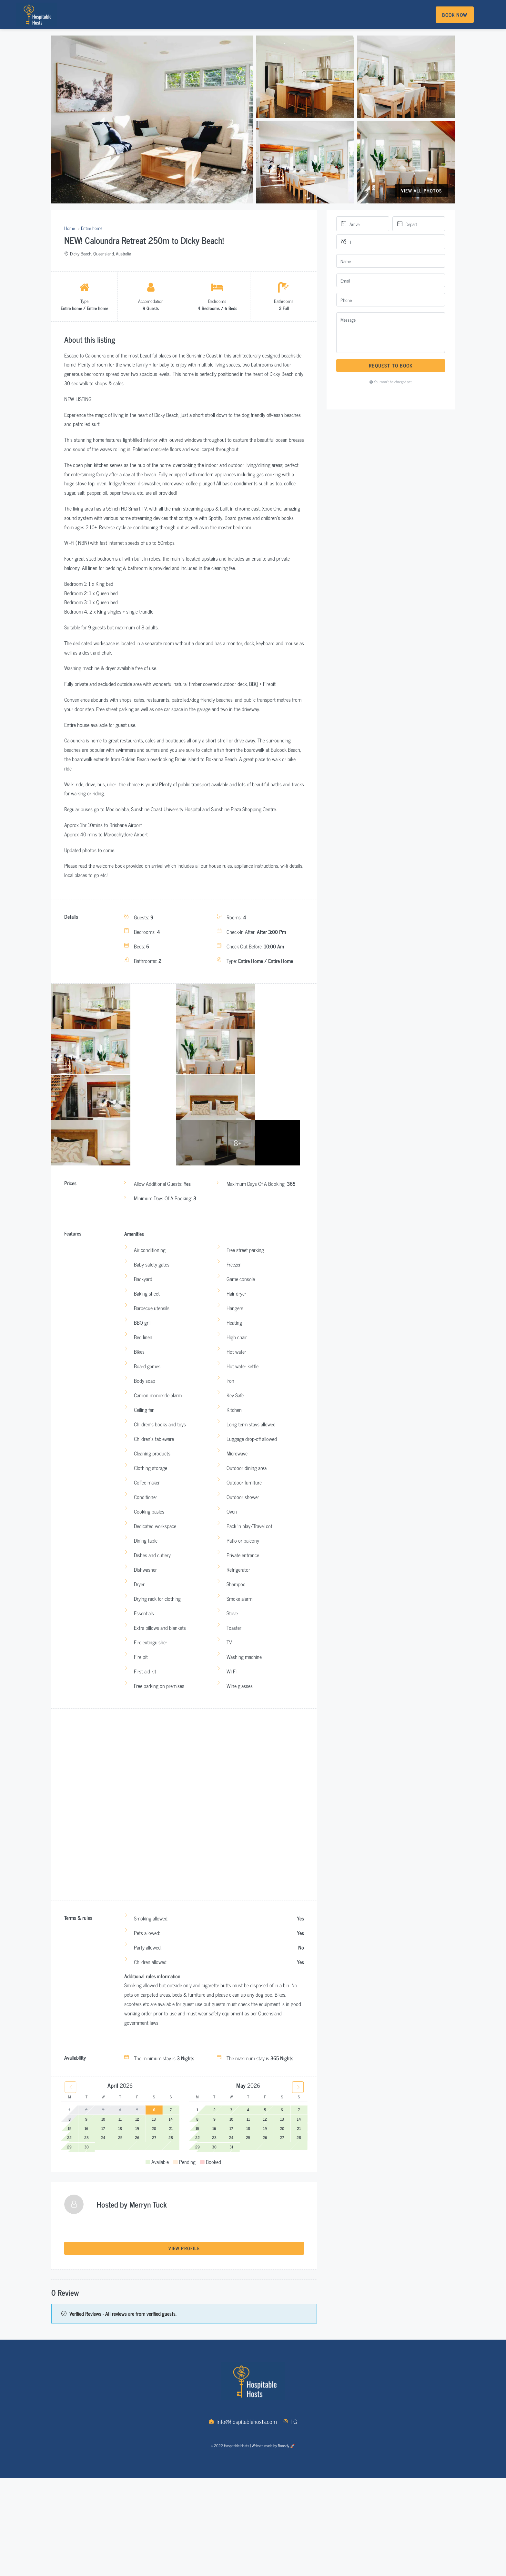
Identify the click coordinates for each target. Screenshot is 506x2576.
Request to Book (390, 365)
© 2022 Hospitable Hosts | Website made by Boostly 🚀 (253, 2490)
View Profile (184, 2291)
